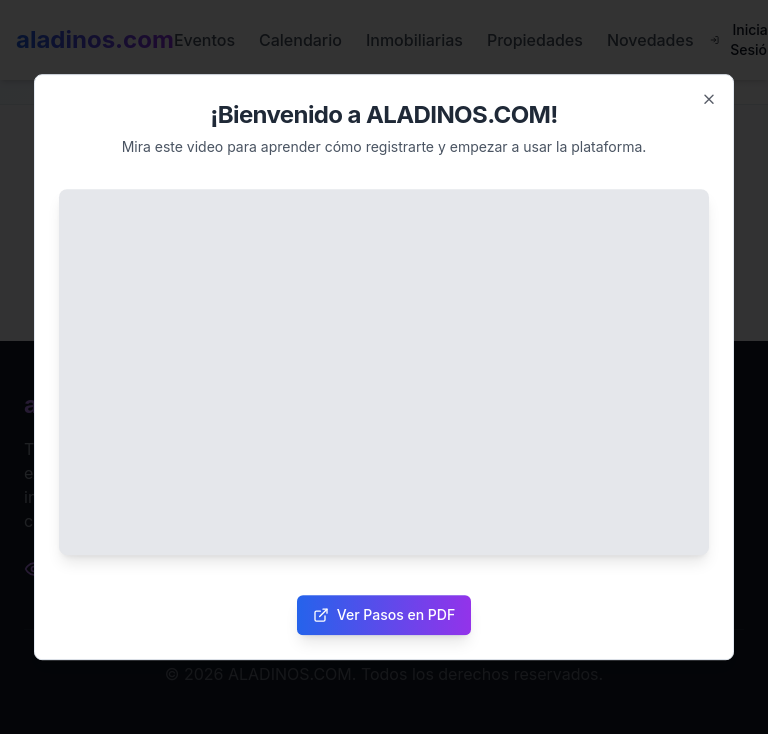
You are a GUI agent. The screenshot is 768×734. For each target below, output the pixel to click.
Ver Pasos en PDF (384, 614)
